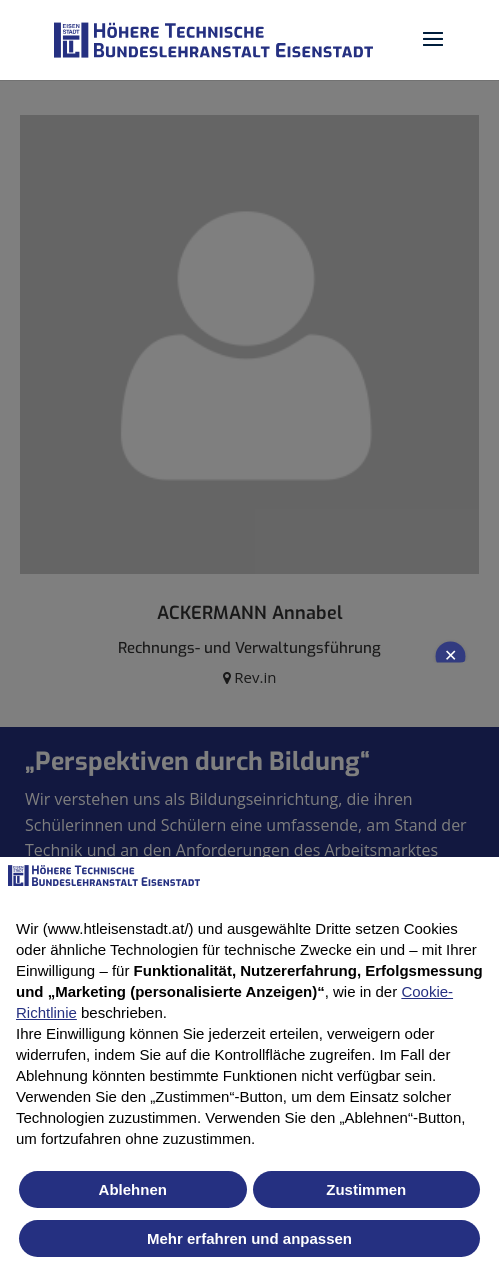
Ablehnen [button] (133, 1189)
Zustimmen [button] (366, 1189)
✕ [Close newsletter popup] (450, 655)
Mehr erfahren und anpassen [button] (249, 1238)
